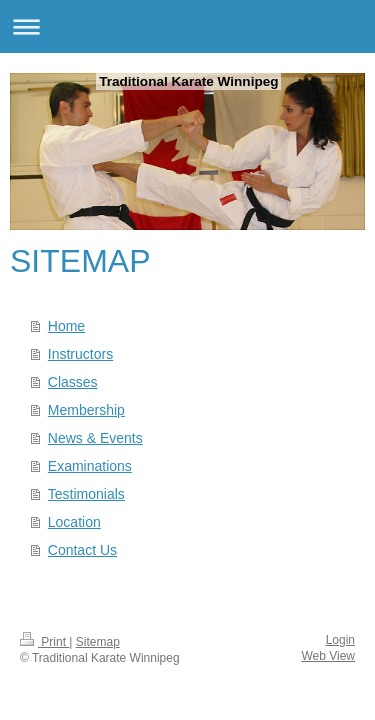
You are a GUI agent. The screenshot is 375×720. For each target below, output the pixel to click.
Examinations (90, 466)
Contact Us (82, 550)
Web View (328, 656)
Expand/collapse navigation (187, 26)
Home (66, 326)
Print (44, 642)
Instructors (80, 354)
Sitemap (98, 642)
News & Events (95, 438)
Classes (73, 382)
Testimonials (86, 494)
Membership (86, 410)
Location (74, 522)
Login (340, 640)
